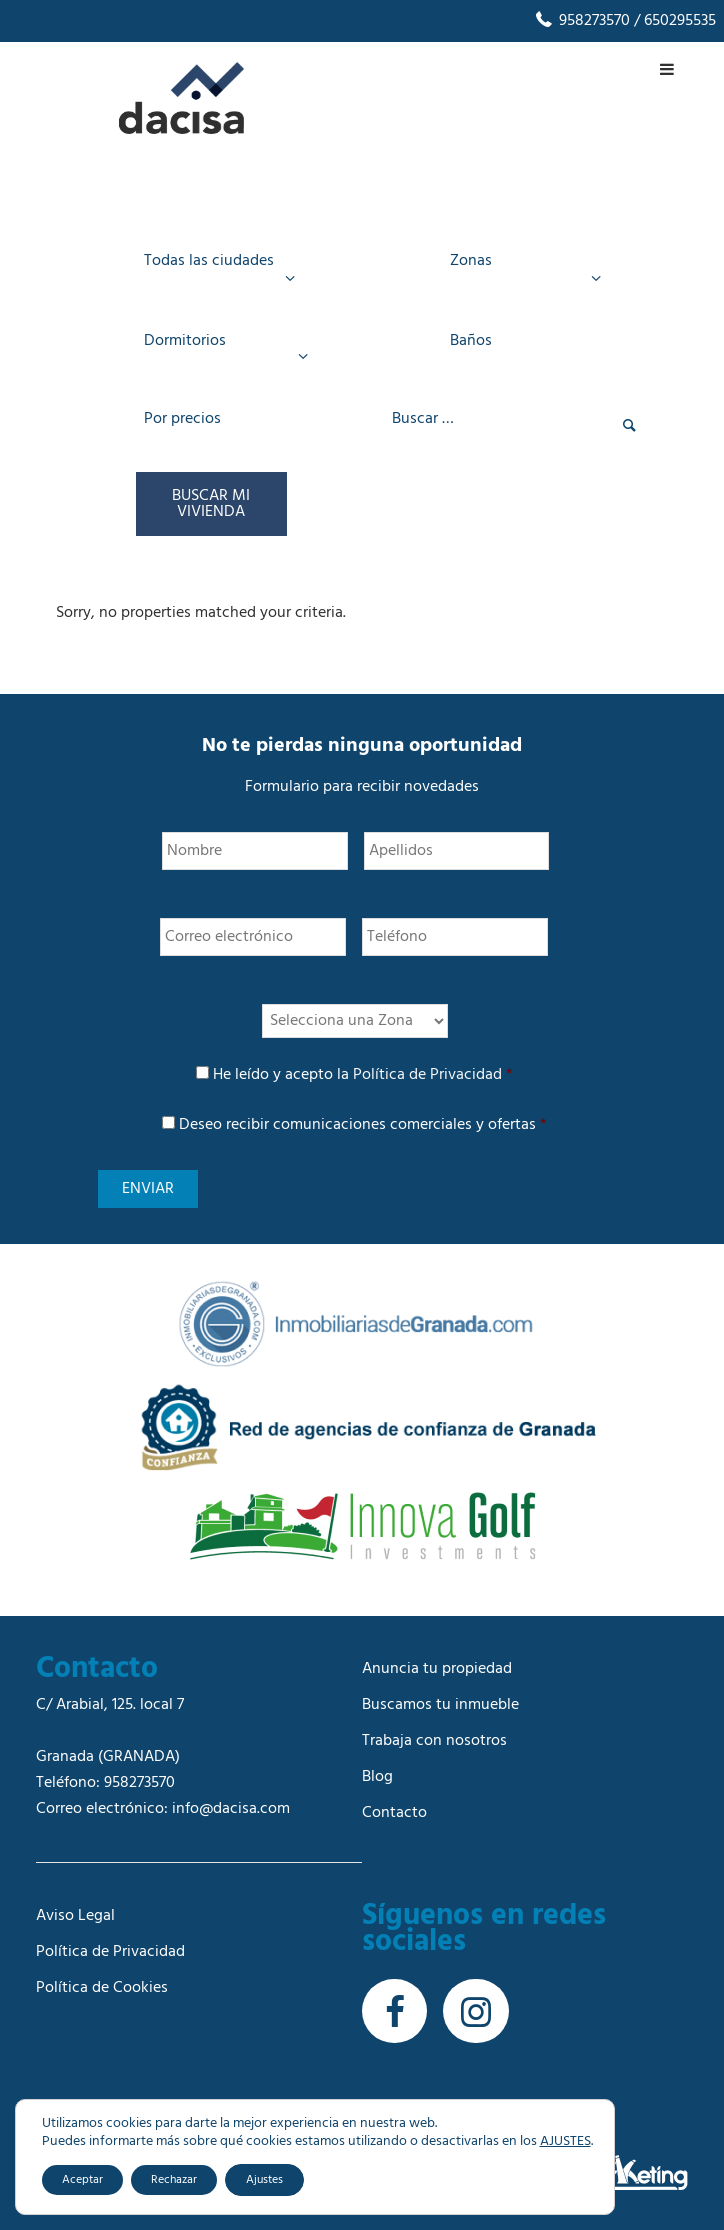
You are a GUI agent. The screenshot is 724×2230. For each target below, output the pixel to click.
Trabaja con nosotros (434, 1741)
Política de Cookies (102, 1988)
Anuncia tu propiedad (437, 1669)
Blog (377, 1777)
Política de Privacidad (427, 1075)
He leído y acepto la (363, 1075)
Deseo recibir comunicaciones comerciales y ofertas (363, 1125)
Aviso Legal (75, 1916)
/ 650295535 (673, 21)
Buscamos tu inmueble (440, 1705)
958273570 (581, 21)
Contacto (394, 1813)
